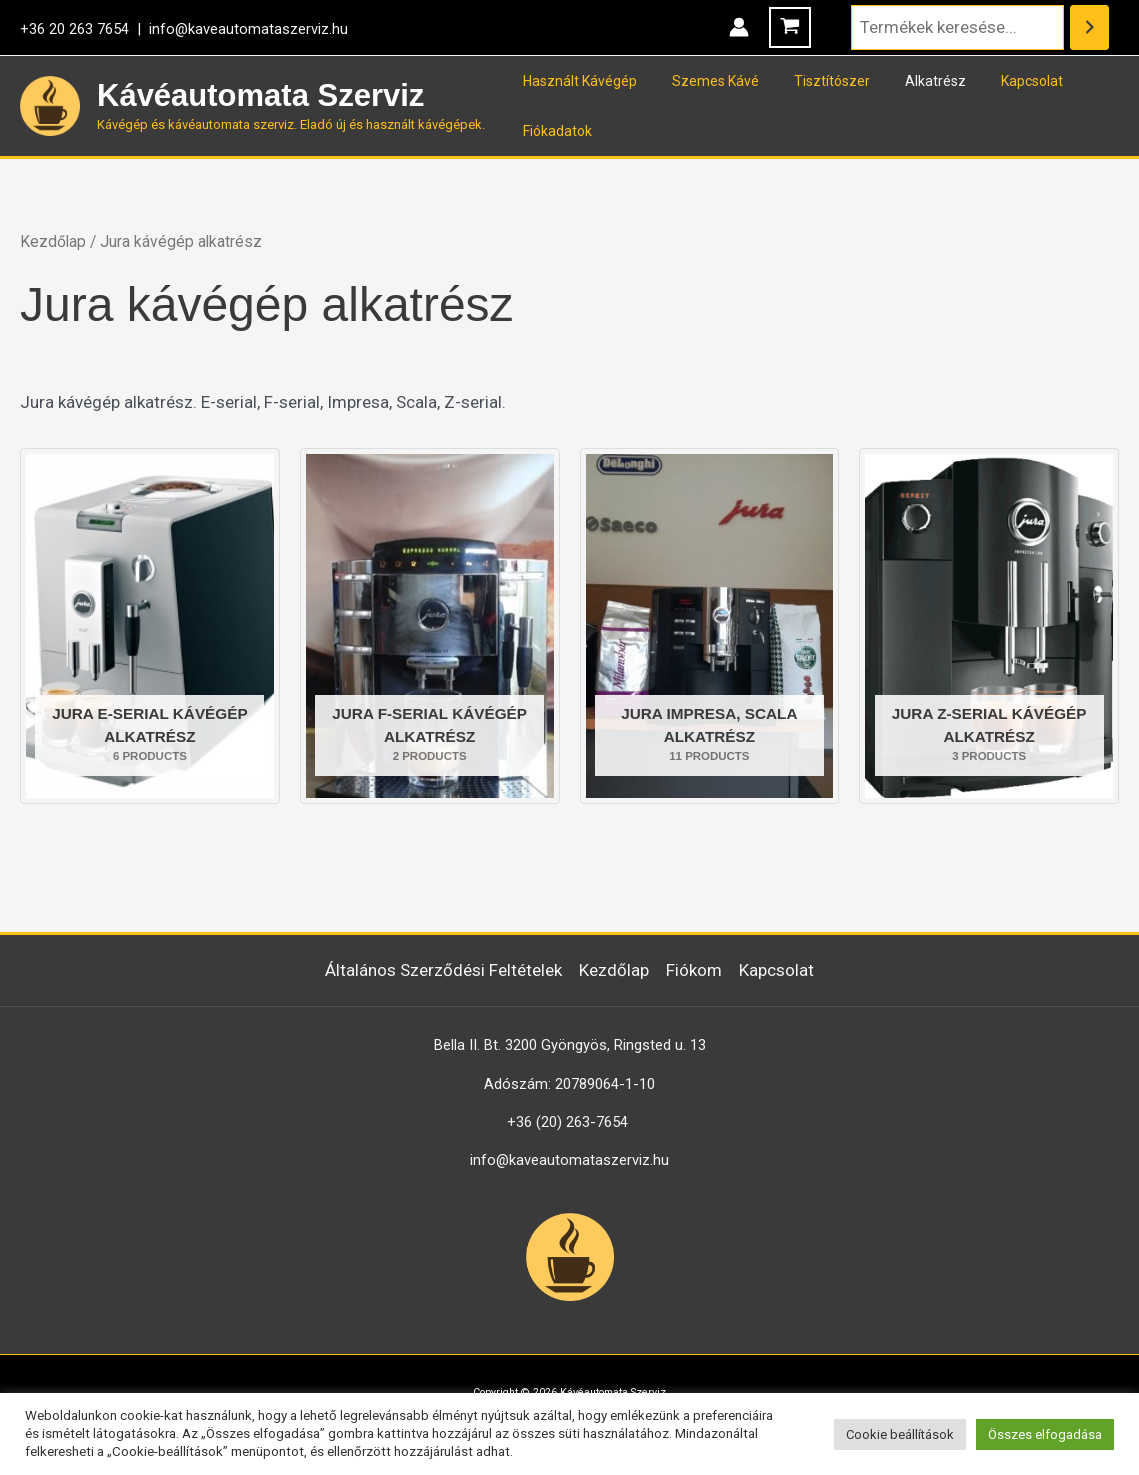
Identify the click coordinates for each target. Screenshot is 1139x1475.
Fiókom (694, 970)
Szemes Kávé (704, 81)
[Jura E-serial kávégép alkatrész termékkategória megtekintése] (150, 626)
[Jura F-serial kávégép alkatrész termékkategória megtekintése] (430, 626)
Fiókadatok (553, 131)
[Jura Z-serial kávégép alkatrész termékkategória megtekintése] (989, 626)
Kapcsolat (1000, 81)
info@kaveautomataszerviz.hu (248, 29)
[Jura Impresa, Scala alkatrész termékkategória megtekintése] (710, 626)
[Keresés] (1089, 27)
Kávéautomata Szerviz (260, 95)
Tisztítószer (814, 81)
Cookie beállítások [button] (900, 1434)
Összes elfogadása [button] (1045, 1434)
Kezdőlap (53, 241)
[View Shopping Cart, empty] (790, 27)
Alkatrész (910, 81)
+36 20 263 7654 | (84, 29)
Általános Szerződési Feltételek (443, 970)
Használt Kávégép (576, 81)
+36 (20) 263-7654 (567, 1122)
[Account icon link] (739, 27)
